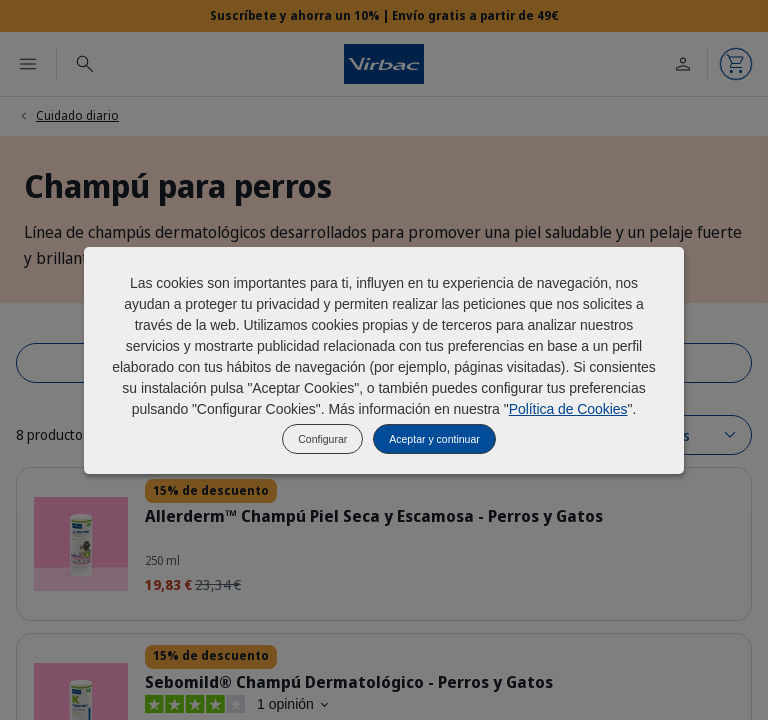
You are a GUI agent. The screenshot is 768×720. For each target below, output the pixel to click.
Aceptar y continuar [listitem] (434, 439)
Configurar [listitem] (322, 439)
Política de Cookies (568, 409)
